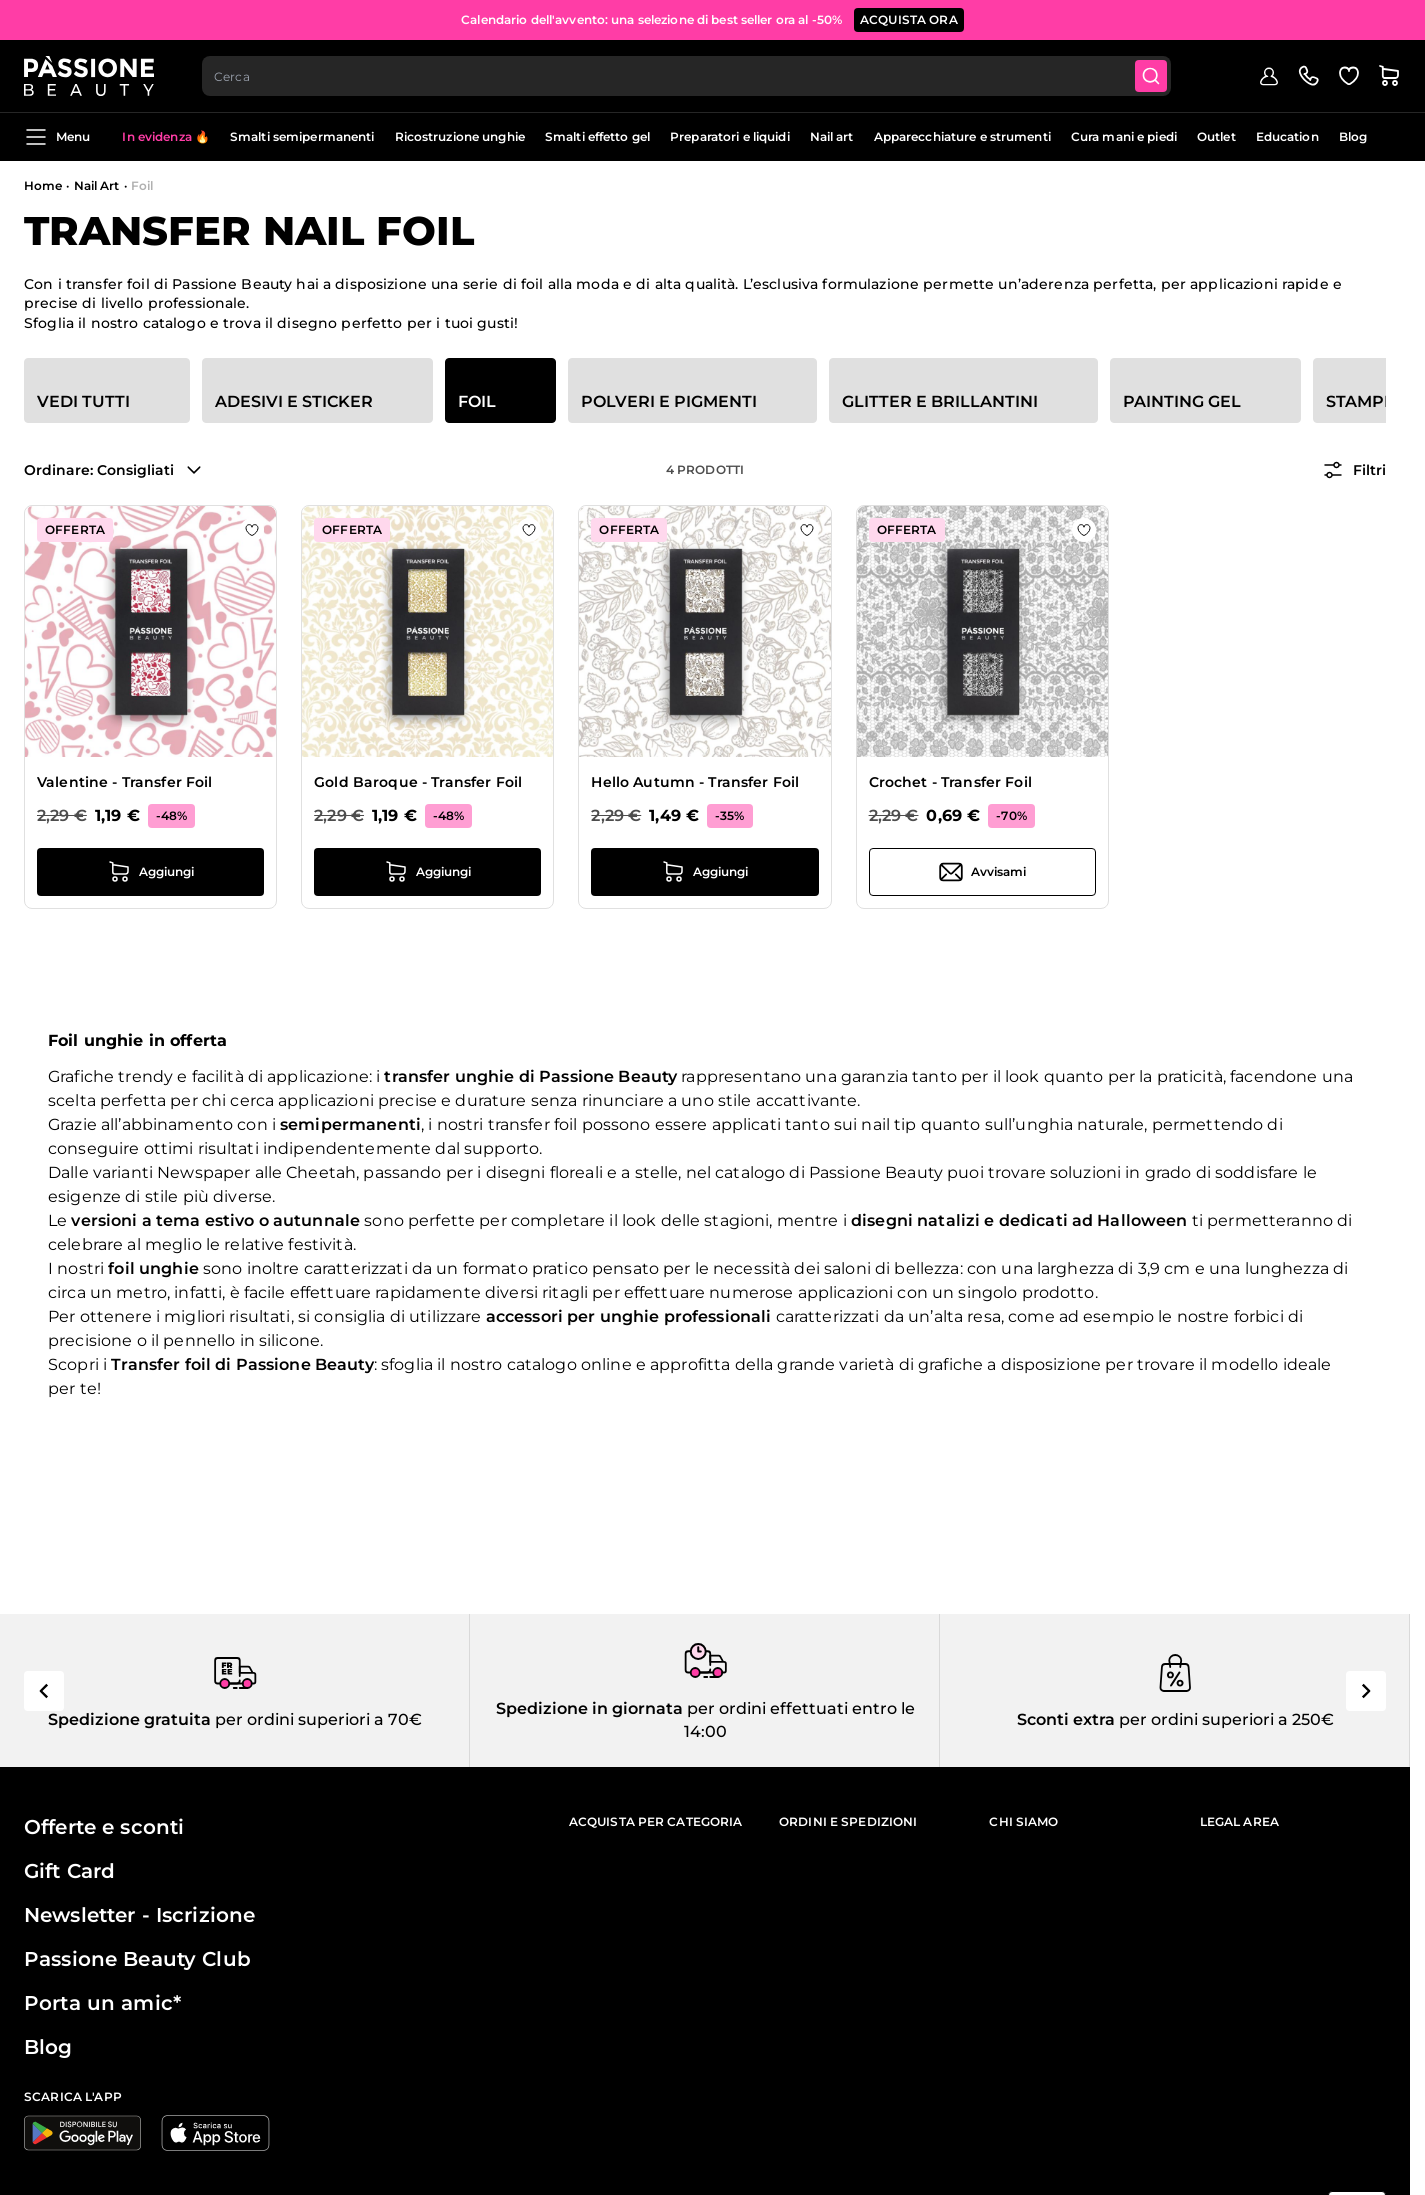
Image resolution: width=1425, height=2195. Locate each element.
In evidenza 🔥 (166, 136)
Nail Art (97, 185)
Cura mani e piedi (1124, 136)
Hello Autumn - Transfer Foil (695, 782)
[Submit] (1151, 76)
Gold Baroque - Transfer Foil (418, 782)
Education (1287, 136)
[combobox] (686, 76)
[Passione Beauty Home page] (89, 76)
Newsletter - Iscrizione (139, 1915)
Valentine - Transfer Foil (125, 782)
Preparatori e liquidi (730, 136)
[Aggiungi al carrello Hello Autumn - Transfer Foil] (704, 872)
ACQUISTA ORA (909, 19)
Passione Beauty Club (137, 1959)
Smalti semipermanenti (302, 136)
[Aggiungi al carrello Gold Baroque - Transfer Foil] (427, 872)
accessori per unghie (573, 1316)
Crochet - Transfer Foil (950, 782)
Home (43, 185)
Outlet (1216, 136)
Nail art (832, 136)
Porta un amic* (102, 2003)
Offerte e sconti (104, 1827)
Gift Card (69, 1871)
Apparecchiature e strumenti (962, 136)
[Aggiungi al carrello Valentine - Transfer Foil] (150, 872)
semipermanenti (350, 1124)
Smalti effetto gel (597, 136)
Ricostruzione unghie (460, 136)
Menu (57, 137)
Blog (1353, 136)
